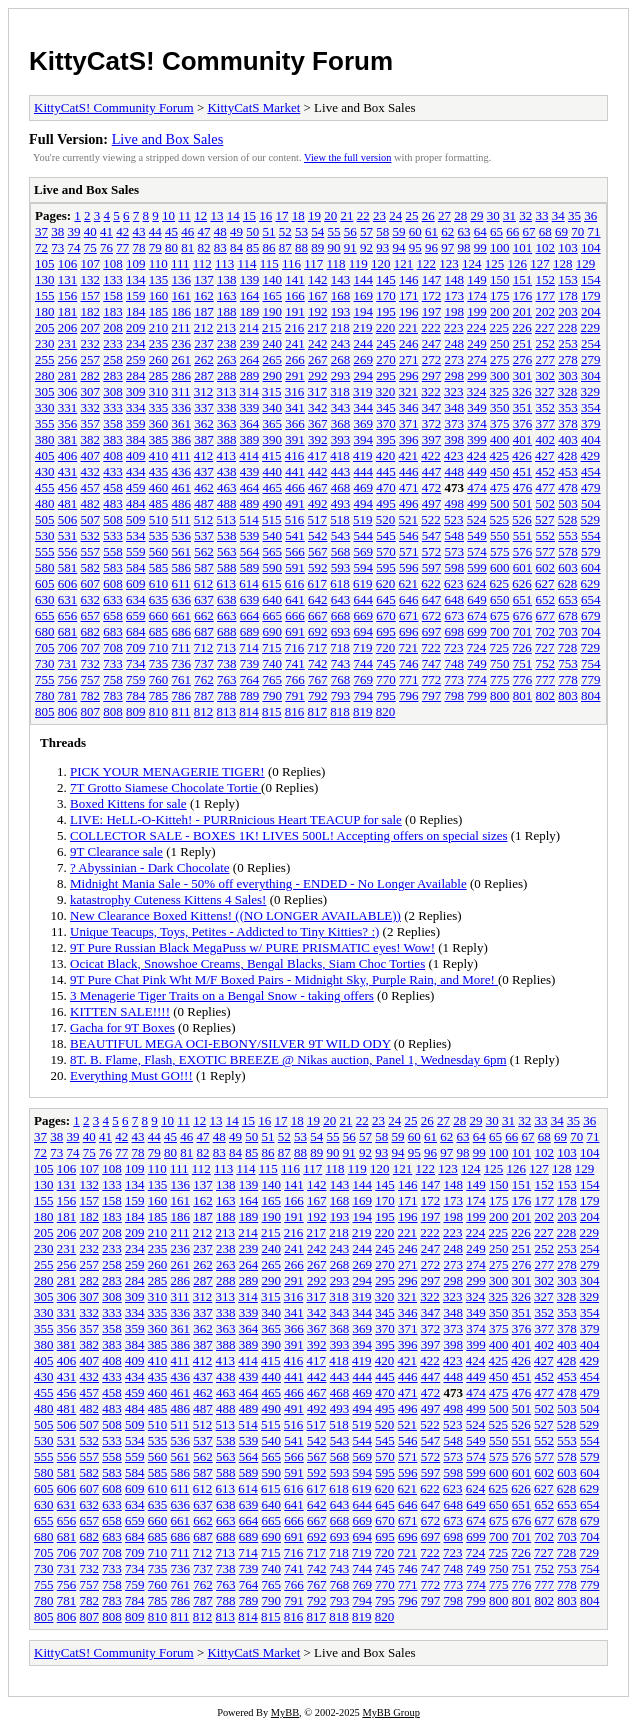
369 (364, 423)
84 (236, 247)
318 (340, 391)
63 (464, 231)
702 (546, 631)
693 (341, 631)
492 (318, 503)
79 (155, 247)
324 (477, 391)
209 (136, 327)
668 (341, 615)
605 (45, 583)
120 (381, 263)
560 (159, 551)
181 (68, 311)
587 (204, 567)
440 (273, 471)
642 (318, 599)
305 (45, 391)
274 (477, 359)
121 (404, 263)
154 (591, 279)
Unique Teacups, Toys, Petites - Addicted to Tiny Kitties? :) (224, 931)
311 (181, 391)
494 (364, 503)
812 (204, 711)
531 (68, 535)
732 (91, 663)
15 (249, 215)
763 (227, 679)
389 (250, 439)
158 (113, 295)
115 (269, 263)
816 (295, 711)
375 (500, 423)
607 (91, 583)
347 (432, 407)
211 (181, 327)
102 (546, 247)
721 (409, 647)
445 (386, 471)
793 (341, 695)
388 (227, 439)
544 (364, 535)
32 (525, 215)
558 (113, 551)
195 (386, 311)
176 (523, 295)
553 (568, 535)
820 (386, 711)
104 (591, 247)
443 (341, 471)
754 (591, 663)
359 (136, 423)
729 (591, 647)
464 (250, 487)
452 (546, 471)
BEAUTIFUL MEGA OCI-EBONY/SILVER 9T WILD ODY (230, 1043)
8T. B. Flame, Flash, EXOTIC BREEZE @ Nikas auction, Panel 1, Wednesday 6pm (288, 1059)
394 (364, 439)
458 (113, 487)
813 (227, 711)
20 (330, 215)
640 (273, 599)
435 (159, 471)
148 (455, 279)
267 (318, 359)
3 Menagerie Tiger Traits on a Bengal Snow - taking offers (222, 995)
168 (341, 295)
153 (568, 279)
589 (250, 567)
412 (204, 455)
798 (455, 695)
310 (159, 391)
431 (68, 471)
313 (227, 391)
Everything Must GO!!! (131, 1075)
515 (272, 519)
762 (204, 679)
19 (314, 215)
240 (273, 343)
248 (455, 343)
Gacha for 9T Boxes (122, 1027)
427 (545, 455)
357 (91, 423)
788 (227, 695)
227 (545, 327)
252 (546, 343)
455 (45, 487)
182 (91, 311)
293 (341, 375)
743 (341, 663)
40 (90, 231)
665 (273, 615)
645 (386, 599)
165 (273, 295)
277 (546, 359)
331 (68, 407)
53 (301, 231)
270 (386, 359)
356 (68, 423)
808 (113, 711)
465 (273, 487)
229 (591, 327)
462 (204, 487)
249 (477, 343)
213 (227, 327)
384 (136, 439)
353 (568, 407)
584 (136, 567)
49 (236, 231)
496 (409, 503)
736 (182, 663)
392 (318, 439)
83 (220, 247)
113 (224, 263)
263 (227, 359)
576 (523, 551)
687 (204, 631)
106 (68, 263)
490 (273, 503)
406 (68, 455)
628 (568, 583)
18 (298, 215)
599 (477, 567)
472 (432, 487)
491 (295, 503)
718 (340, 647)
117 (313, 263)
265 (273, 359)
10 (168, 215)
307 (91, 391)
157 (91, 295)
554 (591, 535)
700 (500, 631)
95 (415, 247)
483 (113, 503)
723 (454, 647)
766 (295, 679)
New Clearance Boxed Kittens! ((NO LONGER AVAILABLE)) (235, 915)
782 (91, 695)
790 (273, 695)
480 (45, 503)
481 (68, 503)
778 (568, 679)
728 (568, 647)
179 (591, 295)
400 (500, 439)
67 (529, 231)
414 (249, 455)
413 (227, 455)
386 (182, 439)
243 (341, 343)
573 (455, 551)
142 (318, 279)
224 (477, 327)
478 (568, 487)
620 (386, 583)
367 (318, 423)
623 (454, 583)
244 (364, 343)
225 (500, 327)
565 (273, 551)
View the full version (347, 157)
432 (91, 471)
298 (455, 375)
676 (523, 615)
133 (113, 279)
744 (364, 663)
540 (273, 535)
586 (182, 567)
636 (182, 599)
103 (568, 247)
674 (477, 615)
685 (159, 631)
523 (454, 519)
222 (431, 327)
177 (546, 295)
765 (273, 679)
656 (68, 615)
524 (477, 519)
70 (577, 231)
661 (182, 615)
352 (546, 407)
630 (45, 599)
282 (91, 375)
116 (291, 263)
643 (341, 599)
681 (68, 631)
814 (249, 711)
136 (182, 279)
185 (159, 311)
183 (113, 311)
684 (136, 631)
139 (250, 279)
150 (500, 279)
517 (318, 519)
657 (91, 615)
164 (250, 295)
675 (500, 615)
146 (409, 279)
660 (159, 615)
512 (204, 519)
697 (432, 631)
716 (295, 647)
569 (364, 551)
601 (523, 567)
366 (295, 423)
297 (432, 375)
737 (204, 663)
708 (113, 647)
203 (568, 311)
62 (447, 231)
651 (523, 599)
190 (273, 311)
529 (591, 519)
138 (227, 279)
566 (295, 551)
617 (318, 583)
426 (522, 455)
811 (181, 711)
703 (568, 631)
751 (523, 663)
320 (386, 391)
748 (455, 663)
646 (409, 599)
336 (182, 407)
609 (136, 583)
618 (340, 583)
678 (568, 615)
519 (363, 519)
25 (411, 215)
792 (318, 695)
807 (91, 711)
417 (318, 455)
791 (295, 695)
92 (366, 247)
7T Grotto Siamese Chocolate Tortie (165, 787)
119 (358, 263)
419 (363, 455)
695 (386, 631)
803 (568, 695)
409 (136, 455)
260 (159, 359)
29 (476, 215)
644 (364, 599)
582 (91, 567)
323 (454, 391)
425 (500, 455)
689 (250, 631)
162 (204, 295)
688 (227, 631)
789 (250, 695)
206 (68, 327)
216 (295, 327)
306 (68, 391)
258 (113, 359)
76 (106, 247)
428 (568, 455)
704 (591, 631)
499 (477, 503)
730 (45, 663)
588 (227, 567)
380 (45, 439)
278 (568, 359)
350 (500, 407)
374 (477, 423)
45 (171, 231)
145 (386, 279)
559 (136, 551)
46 (187, 231)
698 (455, 631)
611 (181, 583)
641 (295, 599)
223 (454, 327)
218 (340, 327)
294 (364, 375)
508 (113, 519)
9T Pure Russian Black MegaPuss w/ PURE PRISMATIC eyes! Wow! (252, 947)
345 (386, 407)
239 (250, 343)
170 (386, 295)
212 (204, 327)
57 (366, 231)
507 (91, 519)
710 (159, 647)
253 (568, 343)
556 (68, 551)
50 (252, 231)
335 (159, 407)
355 (45, 423)
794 (364, 695)
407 (91, 455)
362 (204, 423)
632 (91, 599)
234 (136, 343)
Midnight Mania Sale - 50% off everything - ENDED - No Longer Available (268, 883)
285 (159, 375)
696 (409, 631)
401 (523, 439)
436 (182, 471)
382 (91, 439)
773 (455, 679)
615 (272, 583)
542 (318, 535)
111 (180, 263)
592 (318, 567)
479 (591, 487)
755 (45, 679)
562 (204, 551)
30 (493, 215)
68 (545, 231)
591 (295, 567)
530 (45, 535)
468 (341, 487)
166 (295, 295)
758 (113, 679)
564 (250, 551)
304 (591, 375)
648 (455, 599)
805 (45, 711)
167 (318, 295)
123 (449, 263)
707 (91, 647)
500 (500, 503)
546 (409, 535)
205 (45, 327)
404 (591, 439)
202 (546, 311)
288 (227, 375)
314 (249, 391)
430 (45, 471)
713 (227, 647)
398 (455, 439)
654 (591, 599)
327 (545, 391)
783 (113, 695)
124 (472, 263)
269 (364, 359)
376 (523, 423)
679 (591, 615)
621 (409, 583)
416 (295, 455)
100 (500, 247)
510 (159, 519)
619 (363, 583)
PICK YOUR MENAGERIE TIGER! (167, 771)
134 (136, 279)
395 (386, 439)
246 (409, 343)
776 (523, 679)
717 (318, 647)
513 (227, 519)
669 (364, 615)
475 (500, 487)
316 (295, 391)
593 (341, 567)
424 (477, 455)
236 (182, 343)
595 (386, 567)
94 (399, 247)
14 (233, 215)
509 (136, 519)
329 (591, 391)
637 (204, 599)
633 (113, 599)
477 (546, 487)
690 (273, 631)
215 (272, 327)
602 (546, 567)
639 (250, 599)
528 (568, 519)
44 (155, 231)
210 (159, 327)
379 (591, 423)
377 (546, 423)
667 (318, 615)
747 (432, 663)
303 (568, 375)
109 (136, 263)
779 (591, 679)
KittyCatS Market (253, 107)
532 (91, 535)
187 (204, 311)
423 (454, 455)
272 (432, 359)
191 (295, 311)
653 (568, 599)
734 (136, 663)
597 (432, 567)
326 (522, 391)
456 (68, 487)
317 (318, 391)
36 (590, 215)
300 (500, 375)
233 (113, 343)
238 (227, 343)
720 (386, 647)
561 (182, 551)
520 (386, 519)
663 (227, 615)
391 (295, 439)
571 (409, 551)
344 (364, 407)
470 (386, 487)
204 (591, 311)
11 (184, 215)
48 (220, 231)
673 (455, 615)
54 (317, 231)
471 (409, 487)
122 (427, 263)
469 (364, 487)
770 (386, 679)
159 (136, 295)
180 (45, 311)
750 (500, 663)
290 (273, 375)
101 (523, 247)
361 (182, 423)
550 (500, 535)
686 (182, 631)
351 (523, 407)
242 (318, 343)
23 (379, 215)
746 (409, 663)
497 (432, 503)
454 (591, 471)
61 (431, 231)
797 (432, 695)
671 (409, 615)
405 (45, 455)
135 (159, 279)
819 (363, 711)
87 (285, 247)
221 (409, 327)
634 (136, 599)
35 (574, 215)
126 (518, 263)
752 (546, 663)
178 (568, 295)
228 (568, 327)
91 (350, 247)
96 (431, 247)
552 (546, 535)
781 (68, 695)
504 (591, 503)
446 (409, 471)
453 (568, 471)
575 (500, 551)
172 (432, 295)
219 (363, 327)
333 (113, 407)
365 (273, 423)
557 (91, 551)
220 (386, 327)
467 (318, 487)
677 (546, 615)
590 (273, 567)
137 (204, 279)
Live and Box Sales (168, 139)
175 (500, 295)
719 (363, 647)
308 (113, 391)
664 (250, 615)
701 (523, 631)
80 (171, 247)
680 (45, 631)
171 (409, 295)
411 (181, 455)
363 (227, 423)
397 (432, 439)
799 (477, 695)
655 (45, 615)
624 (477, 583)
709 (136, 647)
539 (250, 535)
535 (159, 535)
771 (409, 679)
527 (545, 519)
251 (523, 343)
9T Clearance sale (116, 851)
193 (341, 311)
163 (227, 295)
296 (409, 375)
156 (68, 295)
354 (591, 407)
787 (204, 695)
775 (500, 679)
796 (409, 695)
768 (341, 679)
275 (500, 359)
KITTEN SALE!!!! (120, 1011)
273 (455, 359)
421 (409, 455)
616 (295, 583)
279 (591, 359)
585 (159, 567)
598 (455, 567)
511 (181, 519)
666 (295, 615)
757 (91, 679)
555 (45, 551)
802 (546, 695)
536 (182, 535)
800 (500, 695)
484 (136, 503)
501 (523, 503)
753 (568, 663)
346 (409, 407)
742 (318, 663)
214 (249, 327)
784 (136, 695)
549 (477, 535)
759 (136, 679)
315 (272, 391)
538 (227, 535)
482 (91, 503)
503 (568, 503)
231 (68, 343)
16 (265, 215)
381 (68, 439)
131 (68, 279)
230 (45, 343)
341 (295, 407)
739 (250, 663)
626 (522, 583)
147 (432, 279)
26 (428, 215)
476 (523, 487)
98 (464, 247)
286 (182, 375)
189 (250, 311)
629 (591, 583)
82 (204, 247)
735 (159, 663)
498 (455, 503)
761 (182, 679)
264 (250, 359)
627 (545, 583)
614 (249, 583)
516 (295, 519)
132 (91, 279)
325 (500, 391)
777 (546, 679)
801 (523, 695)
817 (318, 711)
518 (340, 519)
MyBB (285, 1712)
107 (91, 263)
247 (432, 343)
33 (541, 215)
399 (477, 439)
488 (227, 503)
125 (495, 263)
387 (204, 439)
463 (227, 487)
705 (45, 647)
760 (159, 679)
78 (139, 247)
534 (136, 535)
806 (68, 711)
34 (558, 215)
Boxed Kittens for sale (128, 803)
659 (136, 615)
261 (182, 359)
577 (546, 551)
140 (273, 279)
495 (386, 503)
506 (68, 519)
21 (346, 215)
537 (204, 535)
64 (480, 231)
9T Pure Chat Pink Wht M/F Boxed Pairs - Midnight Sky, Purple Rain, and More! (284, 979)
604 (591, 567)
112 (202, 263)
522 (431, 519)
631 (68, 599)
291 (295, 375)
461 (182, 487)
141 (295, 279)
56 (350, 231)
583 (113, 567)
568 (341, 551)
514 (249, 519)
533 (113, 535)
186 (182, 311)
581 (68, 567)
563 (227, 551)
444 (364, 471)
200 (500, 311)
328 (568, 391)
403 (568, 439)
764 (250, 679)
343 (341, 407)
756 (68, 679)
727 (545, 647)
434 (136, 471)
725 (500, 647)
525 (500, 519)
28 (460, 215)
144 (364, 279)
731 (68, 663)
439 (250, 471)
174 (477, 295)
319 (363, 391)
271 (409, 359)
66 (512, 231)
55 (334, 231)
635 (159, 599)
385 (159, 439)
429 (591, 455)
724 (477, 647)
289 (250, 375)
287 (204, 375)
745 (386, 663)
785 (159, 695)
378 (568, 423)
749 (477, 663)
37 (41, 231)
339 (250, 407)
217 (318, 327)
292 (318, 375)
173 (455, 295)
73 (57, 247)
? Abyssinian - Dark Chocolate (150, 867)
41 (106, 231)
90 (334, 247)
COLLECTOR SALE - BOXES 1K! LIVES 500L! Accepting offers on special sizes (288, 835)
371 (409, 423)
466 (295, 487)
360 (159, 423)
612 (204, 583)
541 (295, 535)
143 (341, 279)
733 (113, 663)
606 (68, 583)
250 (500, 343)
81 (187, 247)
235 (159, 343)
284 (136, 375)
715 (272, 647)
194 (364, 311)
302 (546, 375)
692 (318, 631)
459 (136, 487)
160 (159, 295)
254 (591, 343)
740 (273, 663)
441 (295, 471)
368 (341, 423)
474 (477, 487)
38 (57, 231)
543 (341, 535)
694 (364, 631)
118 (336, 263)
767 (318, 679)
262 (204, 359)
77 (122, 247)
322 (431, 391)
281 (68, 375)
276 (523, 359)
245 (386, 343)
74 (74, 247)
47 (204, 231)
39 (74, 231)
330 (45, 407)
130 (45, 279)
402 (546, 439)
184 (136, 311)
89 (317, 247)
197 (432, 311)
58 (382, 231)
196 (409, 311)
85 (252, 247)
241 (295, 343)
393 (341, 439)
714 (249, 647)
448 (455, 471)
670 (386, 615)
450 (500, 471)
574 (477, 551)
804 (591, 695)
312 (204, 391)
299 (477, 375)
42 (122, 231)
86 (269, 247)
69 (561, 231)
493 (341, 503)
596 (409, 567)
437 (204, 471)
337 (204, 407)
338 (227, 407)
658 (113, 615)
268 (341, 359)
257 (91, 359)
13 (216, 215)
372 (432, 423)
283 (113, 375)
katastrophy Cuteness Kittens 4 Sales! (168, 899)
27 (444, 215)
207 (91, 327)
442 (318, 471)
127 (540, 263)
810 (159, 711)
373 (455, 423)
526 (522, 519)
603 (568, 567)
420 (386, 455)
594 (364, 567)
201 (523, 311)
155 (45, 295)
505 (45, 519)
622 (431, 583)
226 (522, 327)
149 (477, 279)
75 (90, 247)
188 (227, 311)
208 (113, 327)
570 (386, 551)
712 (204, 647)
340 (273, 407)
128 (563, 263)
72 (41, 247)
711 (181, 647)
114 (246, 263)
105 (45, 263)
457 (91, 487)
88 (301, 247)
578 (568, 551)
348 (455, 407)
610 (159, 583)
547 (432, 535)
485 (159, 503)
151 (523, 279)
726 (522, 647)
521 (409, 519)
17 (281, 215)
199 (477, 311)
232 (91, 343)
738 (227, 663)
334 (136, 407)
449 (477, 471)
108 (113, 263)
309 (136, 391)
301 (523, 375)
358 (113, 423)
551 (523, 535)
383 (113, 439)
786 (182, 695)
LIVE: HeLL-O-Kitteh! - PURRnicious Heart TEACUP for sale (236, 819)
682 (91, 631)
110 (158, 263)
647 (432, 599)
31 (509, 215)
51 (269, 231)
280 (45, 375)
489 (250, 503)
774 (477, 679)
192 (318, 311)
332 (91, 407)
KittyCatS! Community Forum (211, 61)
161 (182, 295)
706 (68, 647)
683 (113, 631)
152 (546, 279)
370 (386, 423)
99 (480, 247)
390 (273, 439)
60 (415, 231)
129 (586, 263)
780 (45, 695)
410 (159, 455)
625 (500, 583)
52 (285, 231)
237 (204, 343)
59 (399, 231)
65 (496, 231)
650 (500, 599)
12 (200, 215)
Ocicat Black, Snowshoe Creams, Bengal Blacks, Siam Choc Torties (247, 963)
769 (364, 679)
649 (477, 599)
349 (477, 407)
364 (250, 423)
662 (204, 615)
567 (318, 551)
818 (340, 711)
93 (382, 247)
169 (364, 295)
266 (295, 359)
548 (455, 535)
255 (45, 359)
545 (386, 535)
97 (447, 247)
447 (432, 471)
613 (227, 583)
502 (546, 503)
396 (409, 439)
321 (409, 391)
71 (594, 231)
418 (340, 455)
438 (227, 471)
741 (295, 663)
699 (477, 631)
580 (45, 567)
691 (295, 631)
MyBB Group (390, 1712)
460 (159, 487)
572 (432, 551)
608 (113, 583)
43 (139, 231)
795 (386, 695)
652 (546, 599)
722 (431, 647)
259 (136, 359)
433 (113, 471)
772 (432, 679)
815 (272, 711)
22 (363, 215)
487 (204, 503)
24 (395, 215)
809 (136, 711)
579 (591, 551)
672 (432, 615)
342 (318, 407)
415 (272, 455)
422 (431, 455)
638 (227, 599)
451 (523, 471)
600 (500, 567)
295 (386, 375)
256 (68, 359)
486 (182, 503)
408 (113, 455)
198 (455, 311)
